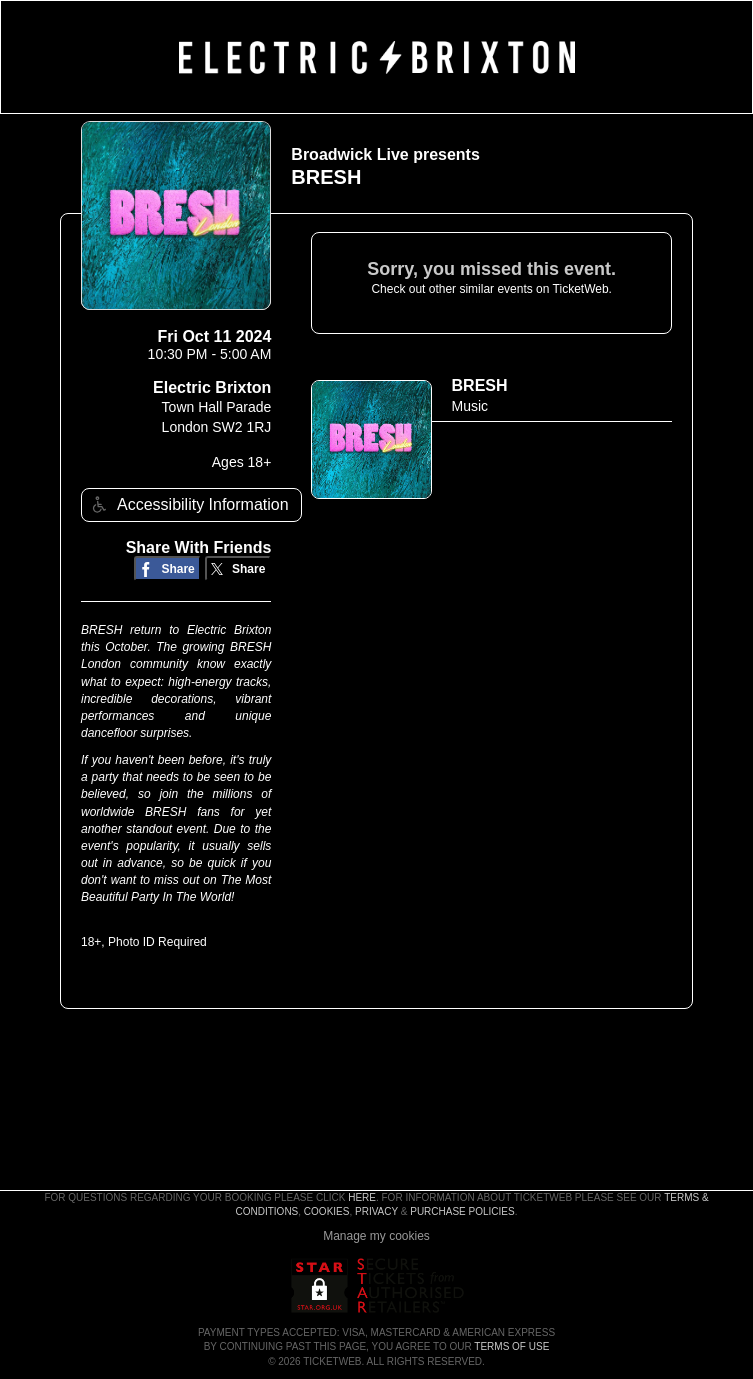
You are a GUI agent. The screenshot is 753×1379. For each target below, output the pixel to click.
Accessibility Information (188, 504)
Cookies (327, 1211)
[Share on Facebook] (167, 568)
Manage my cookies (376, 1236)
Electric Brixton (212, 387)
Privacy (376, 1211)
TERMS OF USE (511, 1346)
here (362, 1197)
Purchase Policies (462, 1211)
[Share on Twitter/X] (238, 568)
